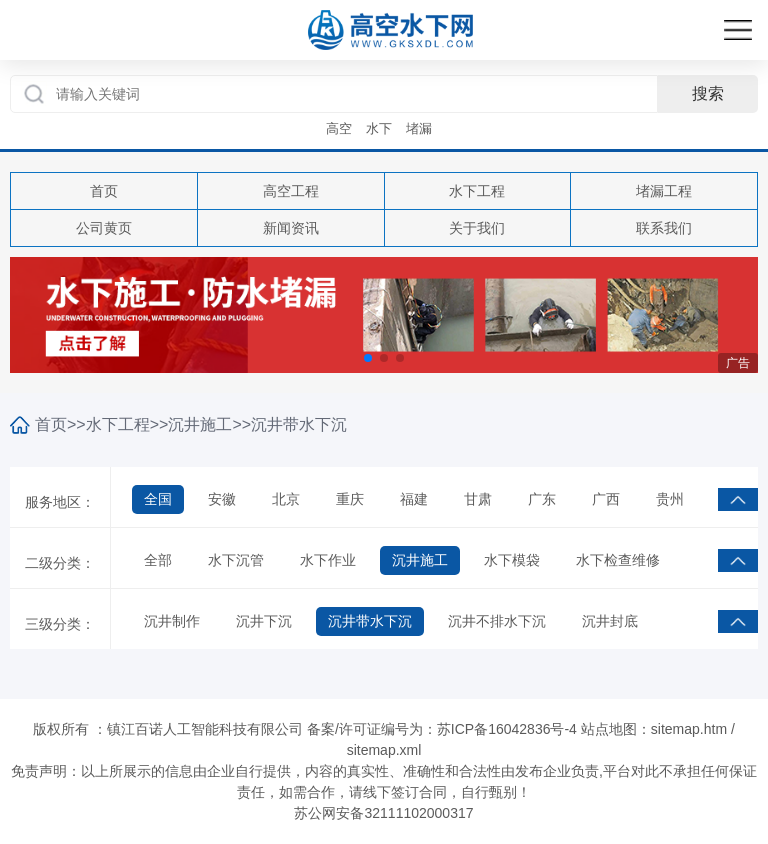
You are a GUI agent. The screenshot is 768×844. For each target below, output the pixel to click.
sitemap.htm (689, 729)
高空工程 (291, 191)
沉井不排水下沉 (497, 621)
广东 (542, 499)
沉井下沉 (264, 621)
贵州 (670, 499)
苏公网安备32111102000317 (383, 813)
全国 (158, 499)
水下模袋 (512, 560)
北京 (286, 499)
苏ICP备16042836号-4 (507, 729)
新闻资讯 (291, 228)
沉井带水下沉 (299, 424)
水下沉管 (236, 560)
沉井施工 (200, 424)
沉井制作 (172, 621)
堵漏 (419, 128)
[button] (368, 358)
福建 (414, 499)
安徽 (222, 499)
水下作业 (328, 560)
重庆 (350, 499)
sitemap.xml (384, 750)
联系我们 (664, 228)
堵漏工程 (664, 191)
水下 (379, 128)
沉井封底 (610, 621)
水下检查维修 (618, 560)
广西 (606, 499)
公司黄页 (104, 228)
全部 (158, 560)
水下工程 (477, 191)
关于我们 (477, 228)
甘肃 (478, 499)
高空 (339, 128)
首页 (104, 191)
